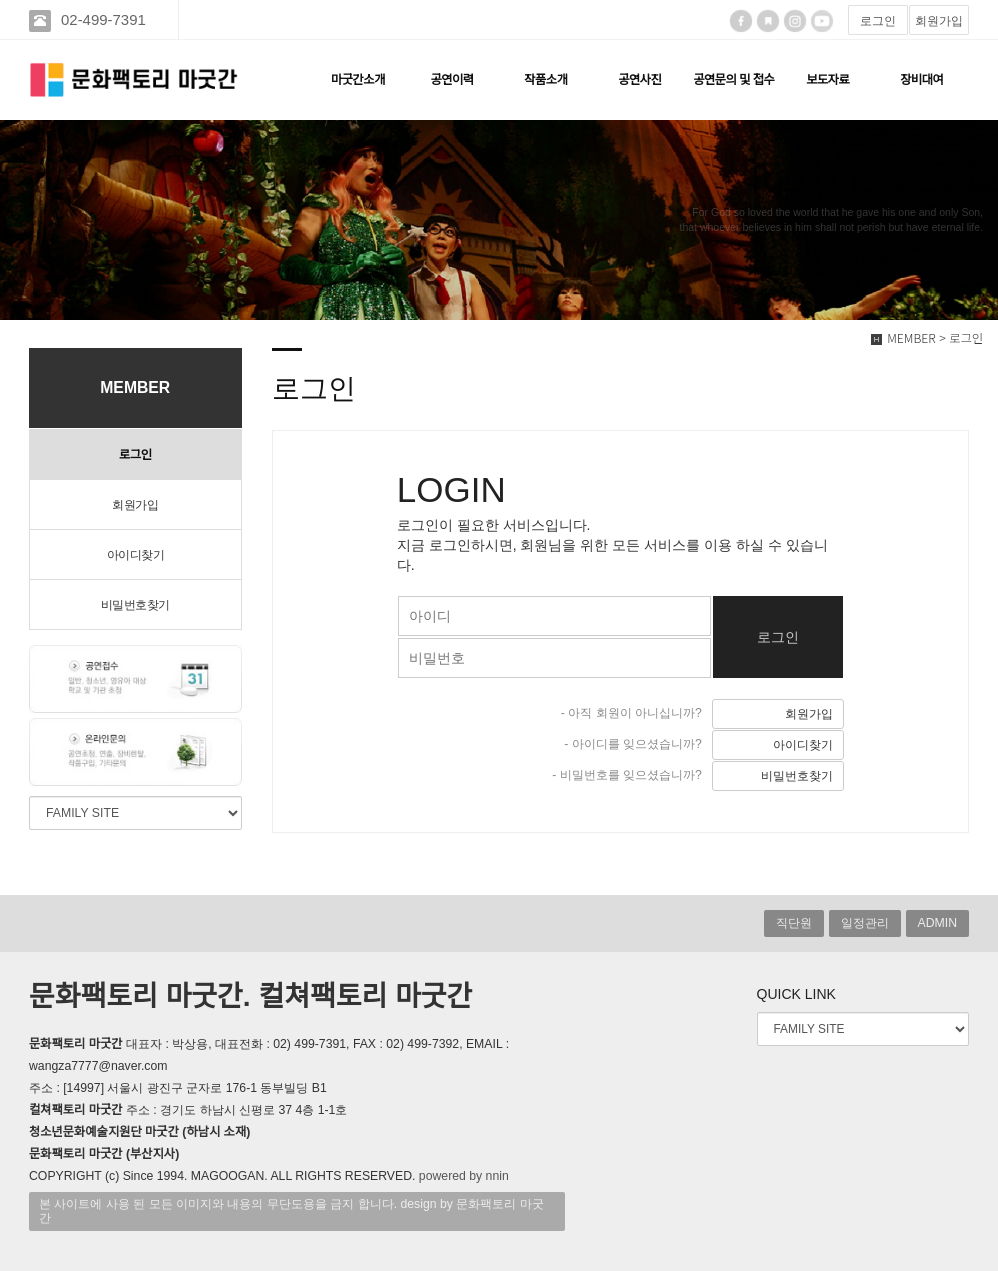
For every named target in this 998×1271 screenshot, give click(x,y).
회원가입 (939, 21)
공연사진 (639, 80)
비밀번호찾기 (135, 605)
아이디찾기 (136, 555)
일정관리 (865, 923)
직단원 (794, 923)
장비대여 (921, 80)
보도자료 (827, 80)
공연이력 (451, 80)
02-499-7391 (104, 19)
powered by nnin (464, 1176)
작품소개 (545, 80)
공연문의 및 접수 (733, 80)
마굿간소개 (358, 80)
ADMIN (937, 923)
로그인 (878, 21)
